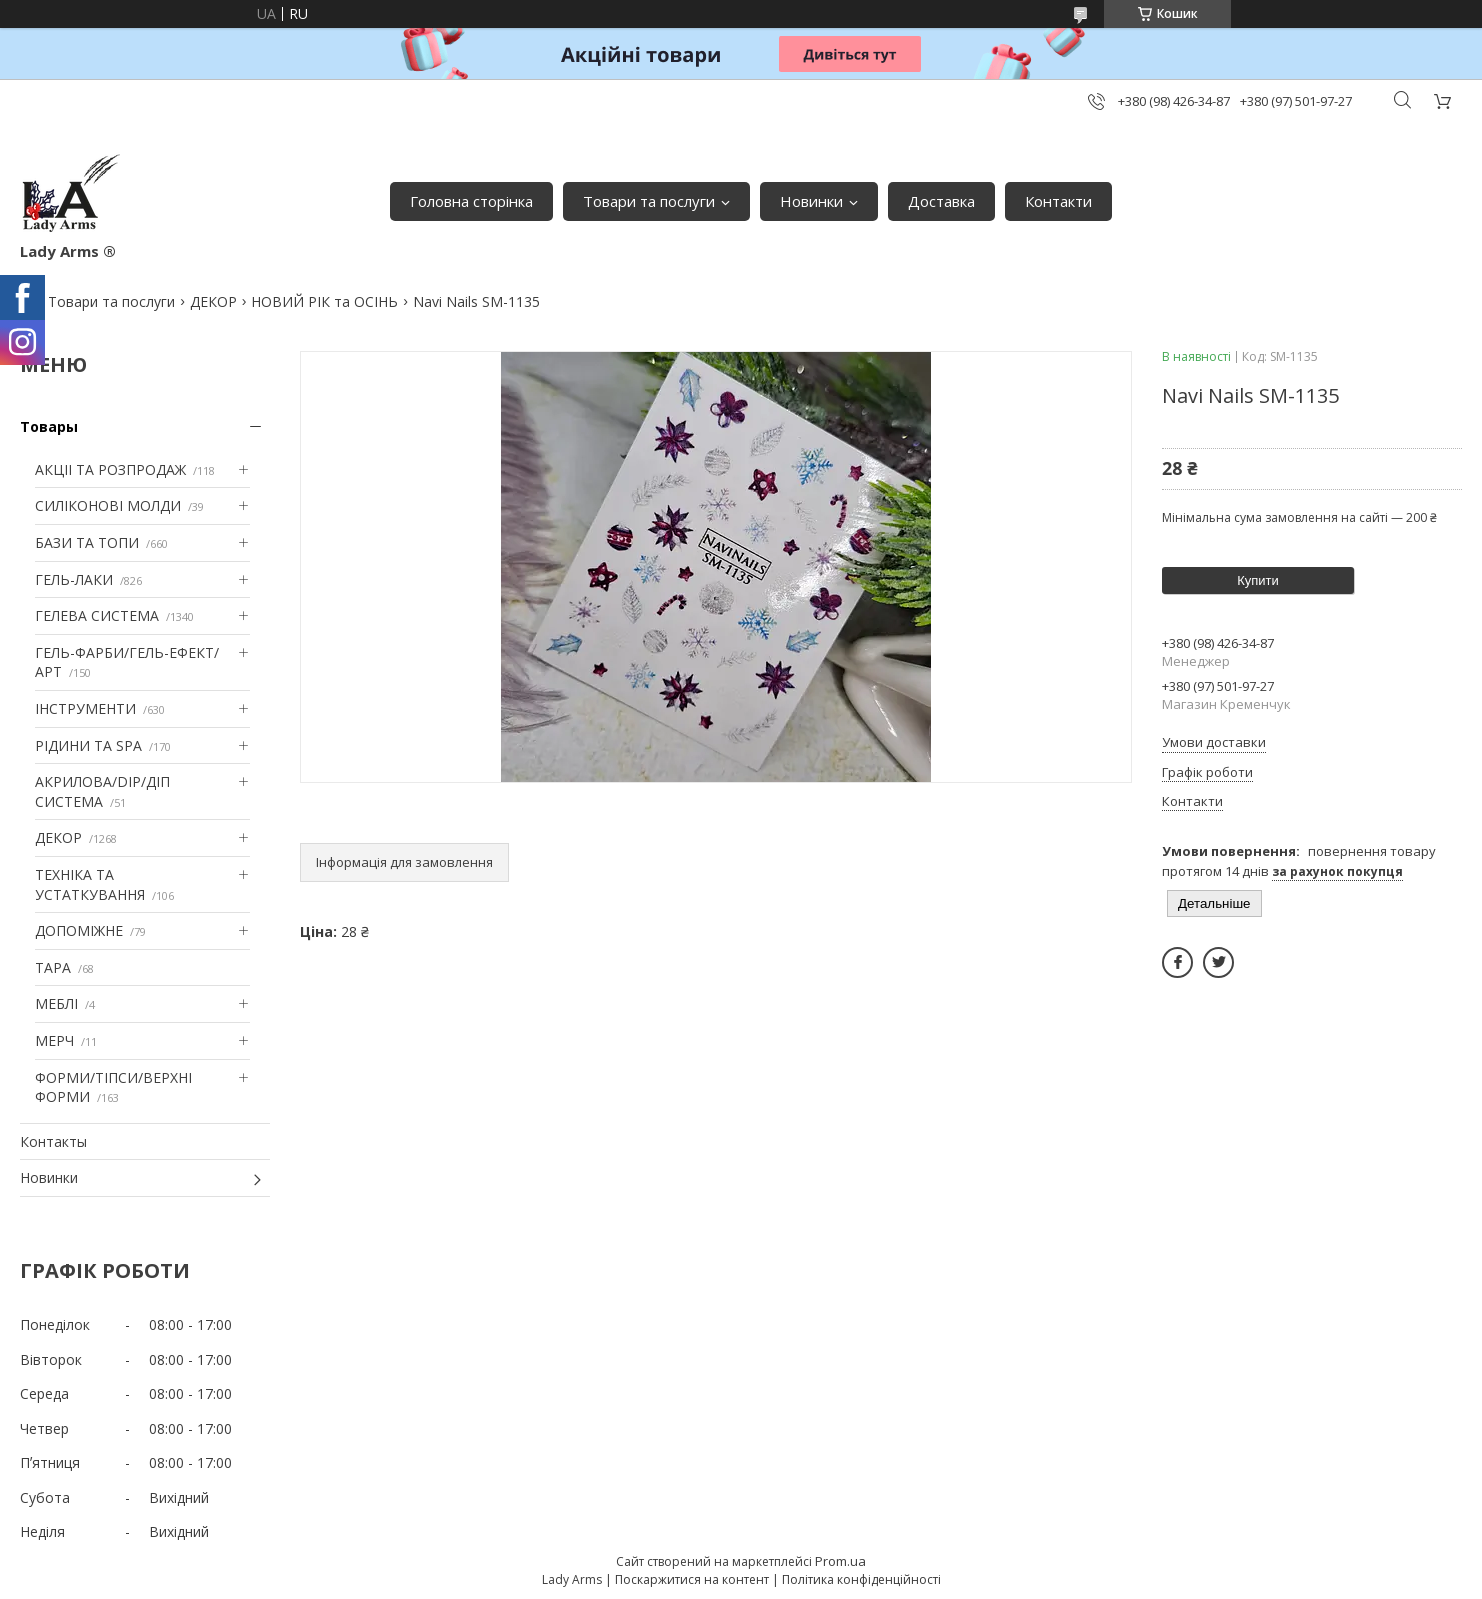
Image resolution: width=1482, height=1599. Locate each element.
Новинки (811, 201)
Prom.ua (840, 1561)
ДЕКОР (213, 301)
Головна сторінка (471, 201)
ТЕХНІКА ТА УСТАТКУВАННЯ (90, 884)
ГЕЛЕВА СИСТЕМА (97, 615)
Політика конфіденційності (861, 1579)
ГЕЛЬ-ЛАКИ (74, 579)
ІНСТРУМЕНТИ (85, 708)
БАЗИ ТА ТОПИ (87, 542)
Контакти (1058, 201)
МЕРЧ (54, 1040)
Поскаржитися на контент (692, 1579)
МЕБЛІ (56, 1003)
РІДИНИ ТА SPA (88, 745)
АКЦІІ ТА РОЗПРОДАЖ (110, 469)
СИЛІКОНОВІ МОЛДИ (108, 505)
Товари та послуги (649, 201)
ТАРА (53, 967)
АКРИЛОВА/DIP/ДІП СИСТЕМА (102, 791)
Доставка (941, 201)
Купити (1258, 580)
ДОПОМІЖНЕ (79, 930)
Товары (49, 426)
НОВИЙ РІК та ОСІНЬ (324, 301)
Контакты (53, 1141)
